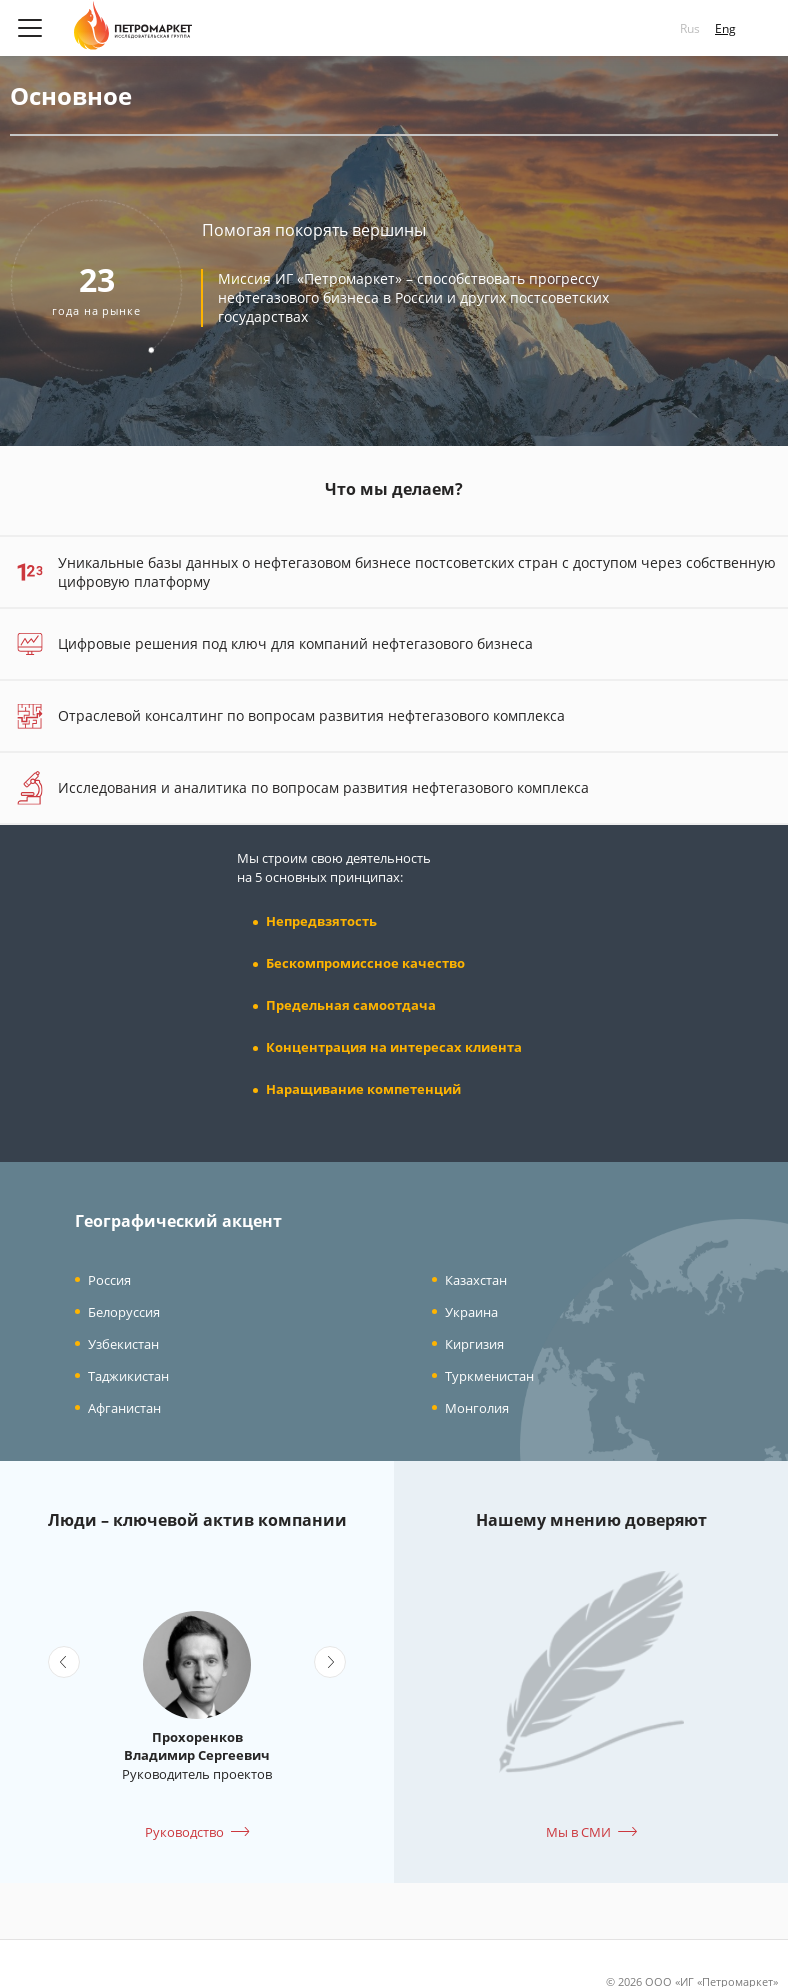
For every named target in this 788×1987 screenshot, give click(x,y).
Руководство (184, 1832)
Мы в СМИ (578, 1832)
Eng (725, 28)
